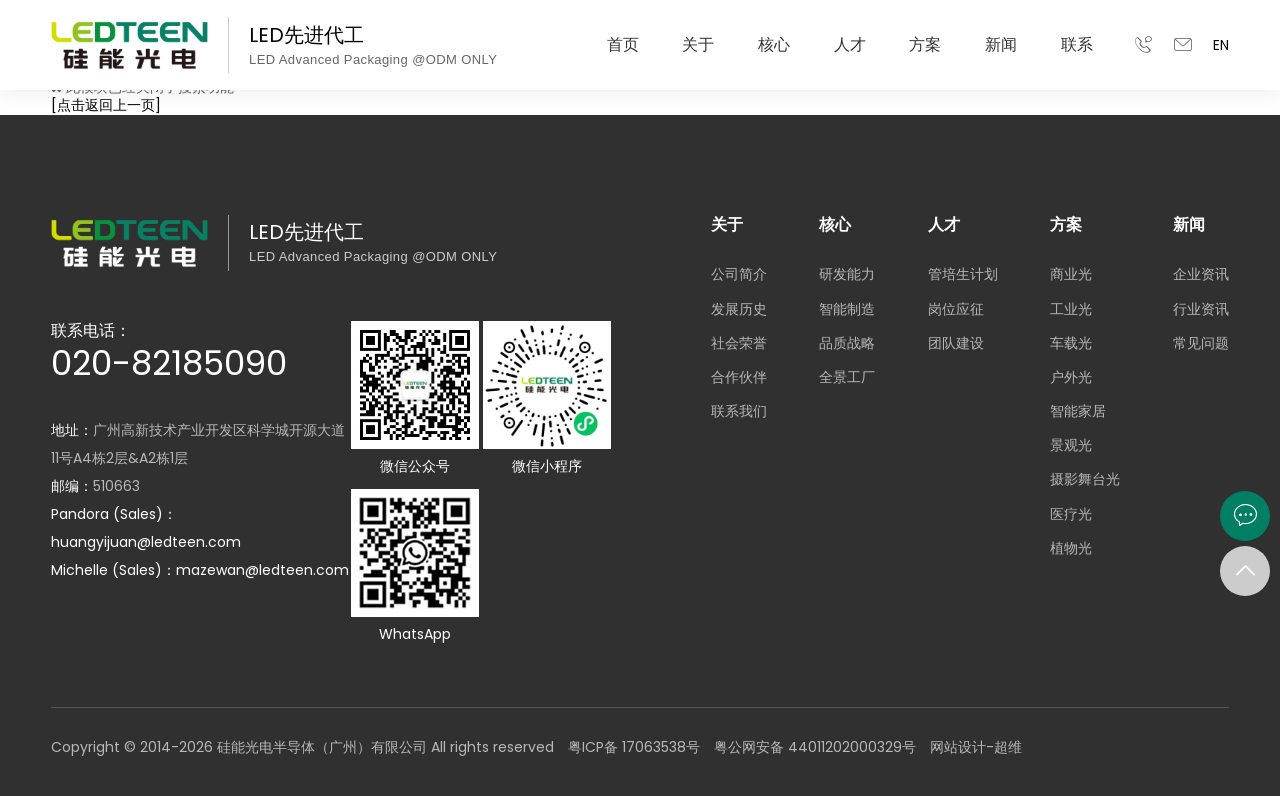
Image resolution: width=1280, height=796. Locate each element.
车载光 (1071, 343)
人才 (850, 44)
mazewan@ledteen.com (262, 570)
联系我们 (739, 411)
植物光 (1071, 548)
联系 (1077, 44)
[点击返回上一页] (106, 105)
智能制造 (847, 309)
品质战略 (847, 343)
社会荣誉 (739, 343)
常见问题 (1201, 343)
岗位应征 (956, 309)
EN (1221, 45)
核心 (774, 44)
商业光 (1071, 274)
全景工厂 (847, 377)
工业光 (1071, 309)
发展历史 (739, 309)
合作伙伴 (739, 377)
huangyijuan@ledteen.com (146, 542)
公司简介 (739, 274)
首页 (623, 44)
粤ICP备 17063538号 (634, 747)
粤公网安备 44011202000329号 (815, 747)
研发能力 (847, 274)
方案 (925, 44)
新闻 (1001, 44)
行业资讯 (1201, 309)
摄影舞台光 (1085, 479)
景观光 (1071, 445)
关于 (698, 44)
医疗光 (1071, 514)
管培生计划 (963, 274)
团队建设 (956, 343)
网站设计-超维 (976, 747)
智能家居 (1078, 411)
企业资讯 (1201, 274)
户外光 (1071, 377)
